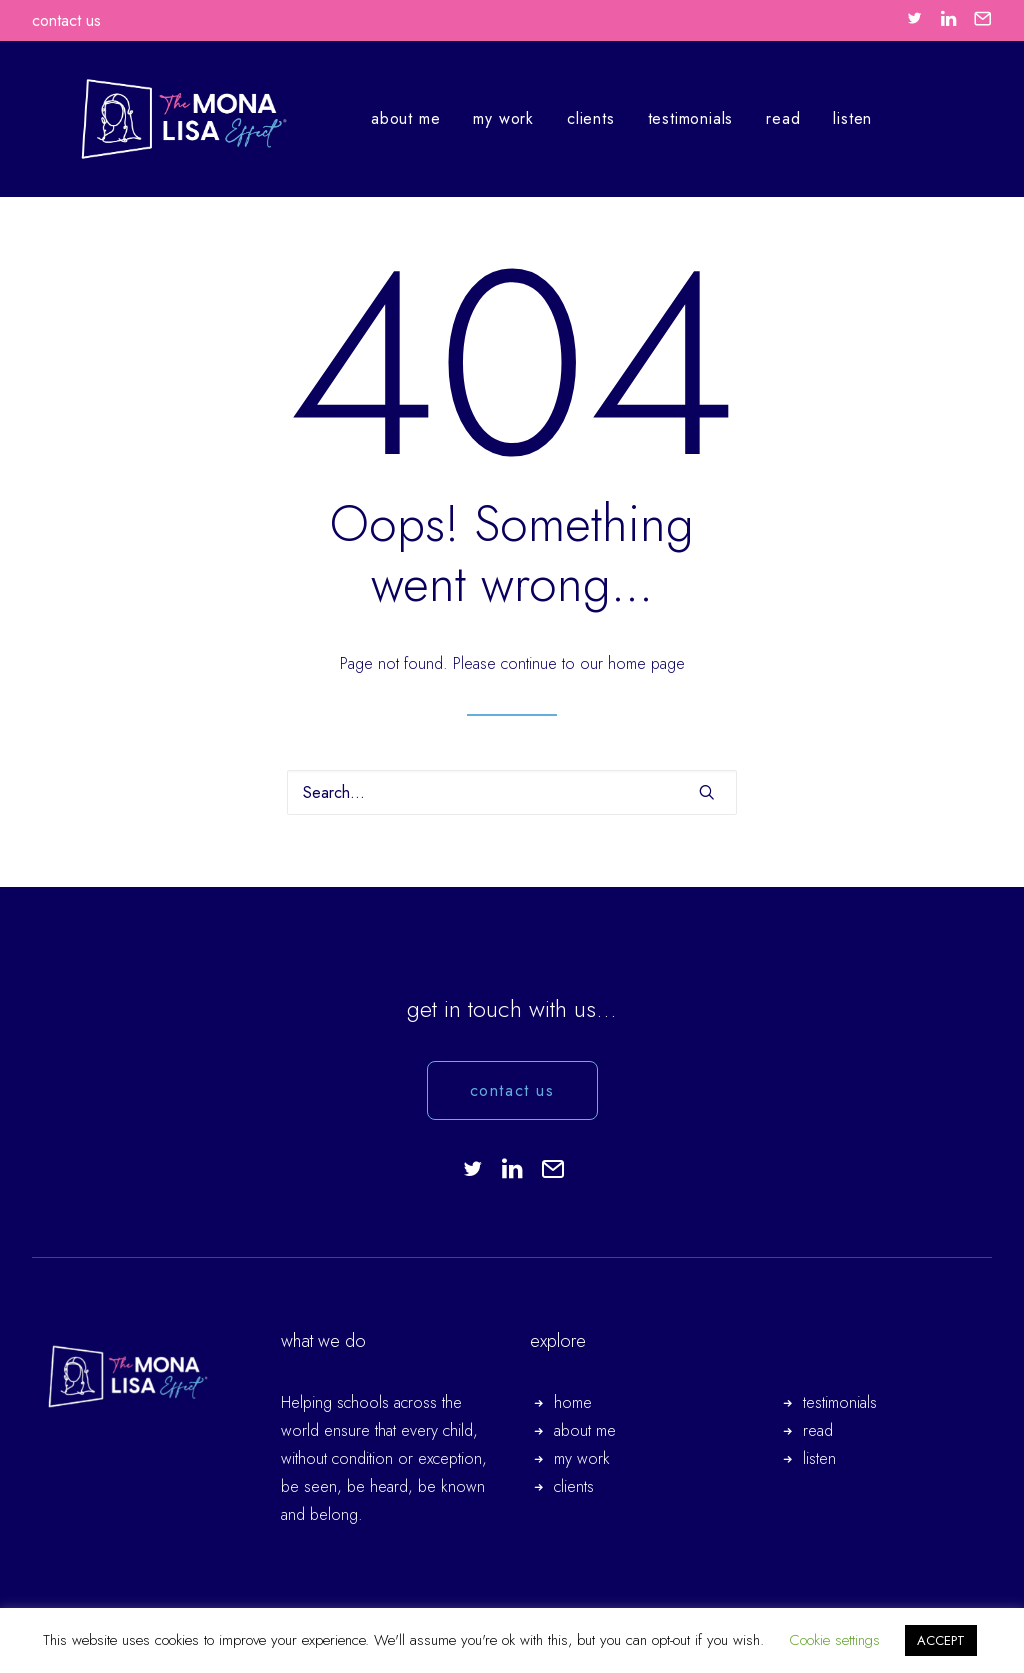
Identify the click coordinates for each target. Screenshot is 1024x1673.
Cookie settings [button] (834, 1640)
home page (646, 663)
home (573, 1402)
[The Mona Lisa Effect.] (156, 119)
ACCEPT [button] (941, 1640)
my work (475, 118)
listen (824, 118)
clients (563, 118)
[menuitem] (914, 18)
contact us (66, 20)
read (755, 118)
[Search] (512, 792)
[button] (914, 18)
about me (377, 118)
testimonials (663, 118)
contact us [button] (512, 1090)
